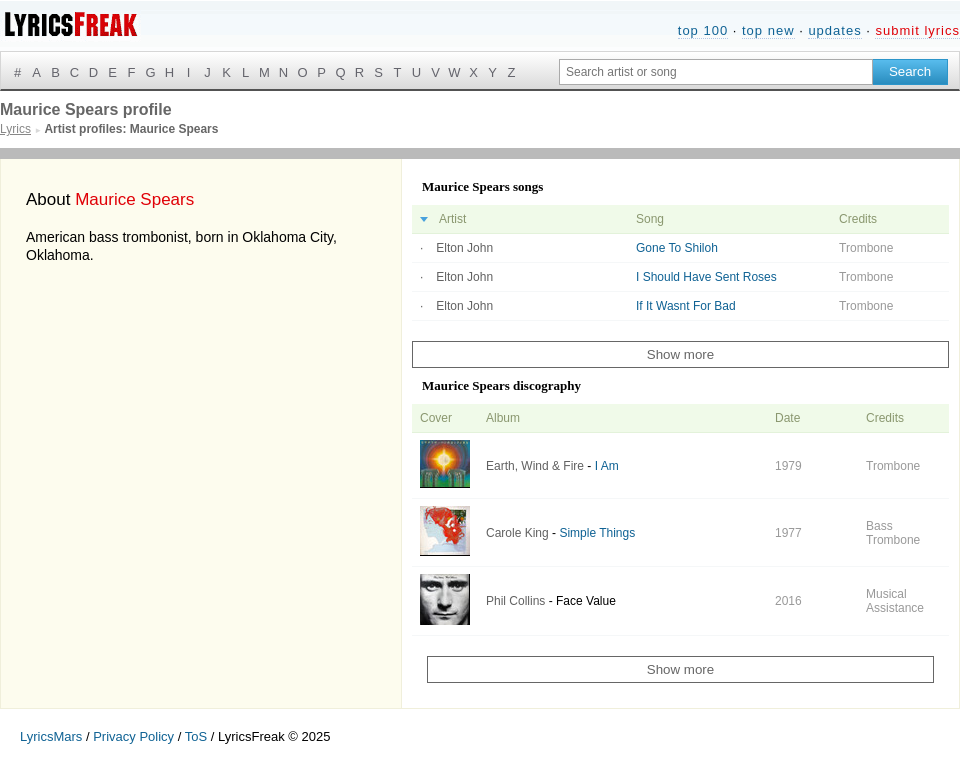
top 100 (703, 30)
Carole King (517, 533)
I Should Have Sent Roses (706, 277)
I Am (607, 466)
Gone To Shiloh (677, 248)
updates (834, 30)
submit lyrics (917, 30)
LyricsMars (51, 736)
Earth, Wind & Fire (535, 466)
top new (768, 30)
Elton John (464, 248)
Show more (680, 354)
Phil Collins (515, 601)
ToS (196, 736)
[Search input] (716, 72)
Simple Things (597, 533)
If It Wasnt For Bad (686, 306)
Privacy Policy (133, 736)
